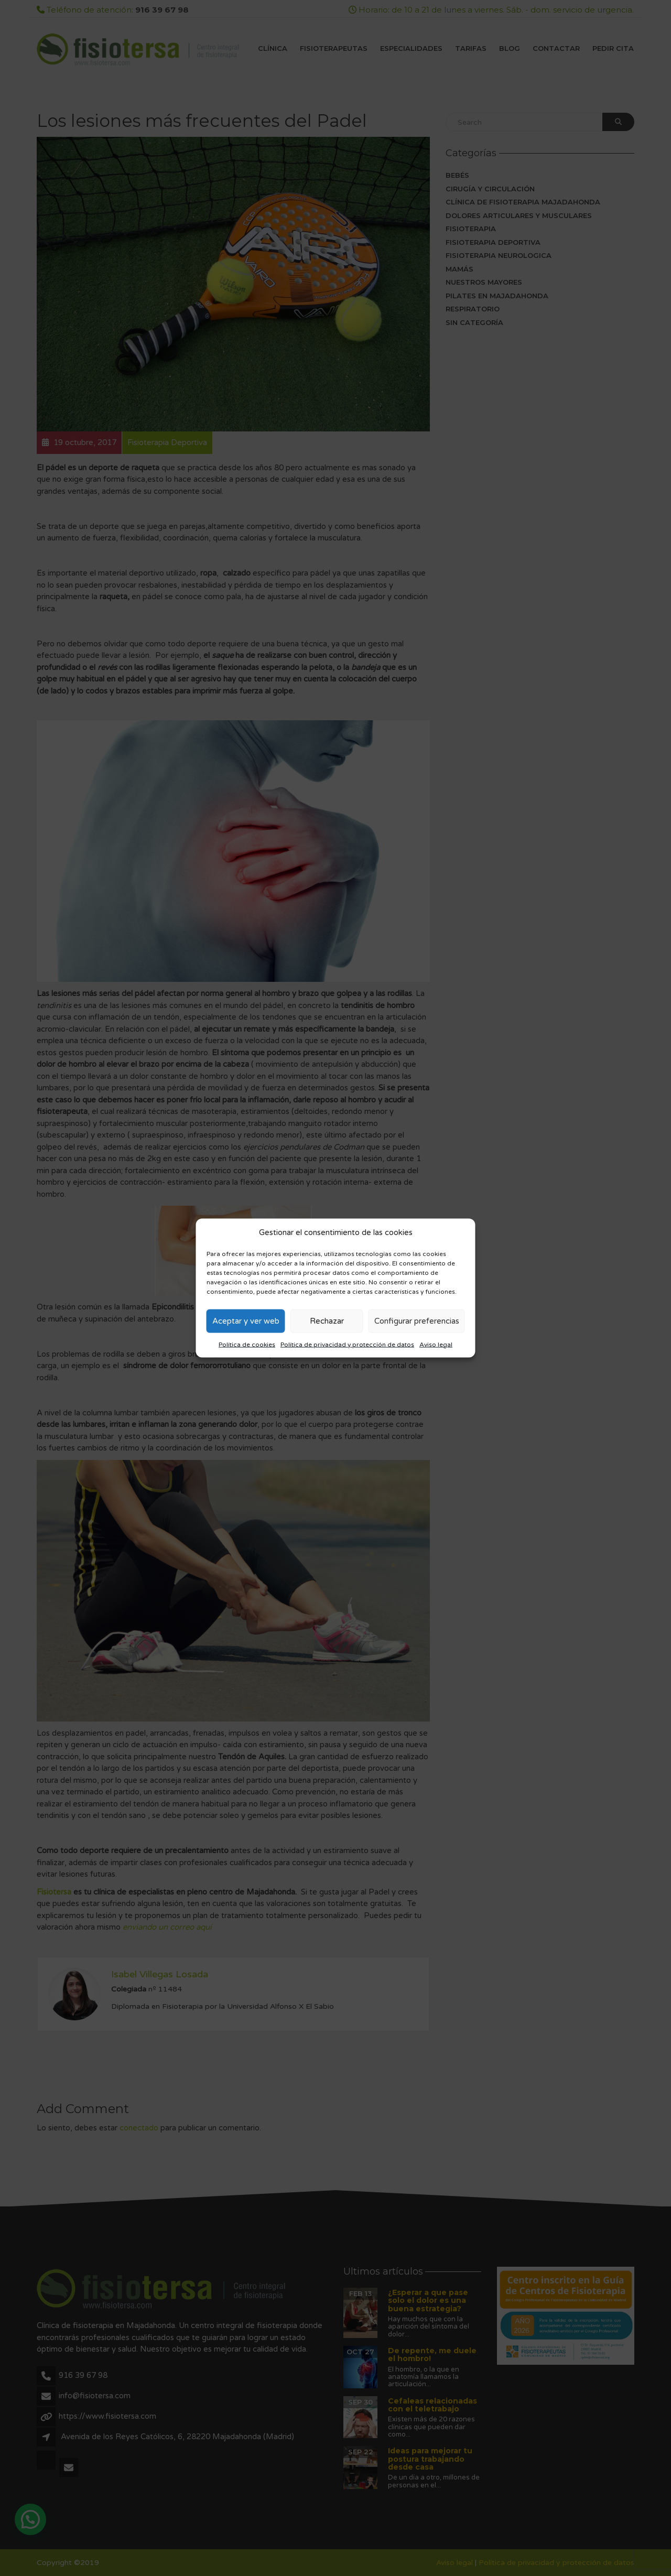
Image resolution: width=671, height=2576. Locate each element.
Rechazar (327, 1321)
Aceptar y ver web (245, 1321)
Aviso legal (435, 1344)
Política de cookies (247, 1344)
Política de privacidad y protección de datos (347, 1344)
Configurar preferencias (416, 1321)
